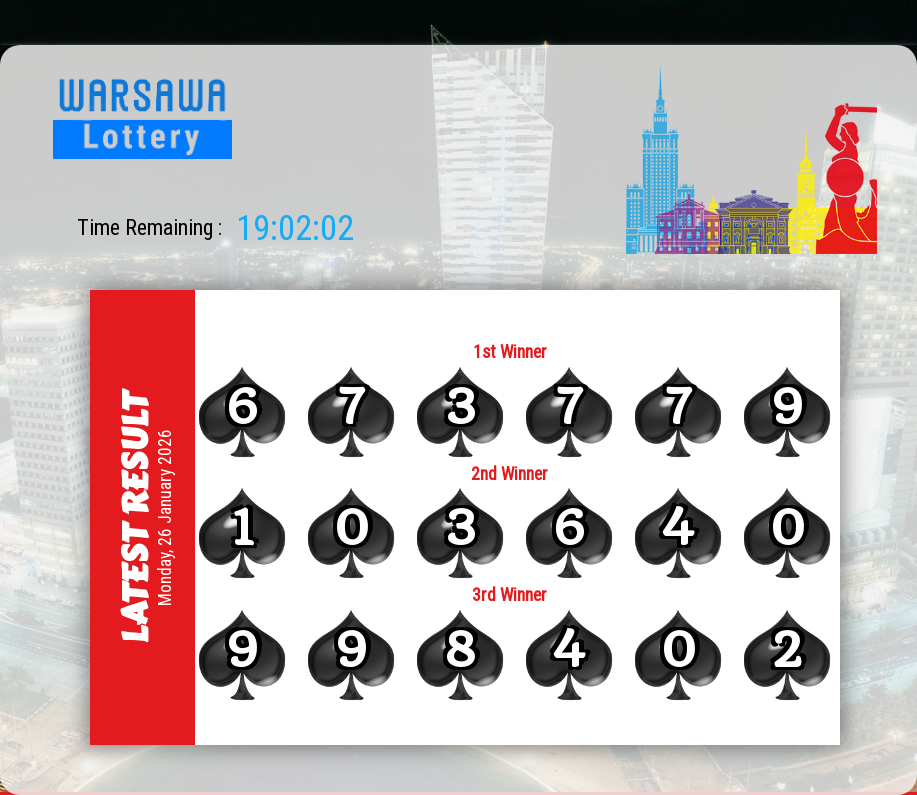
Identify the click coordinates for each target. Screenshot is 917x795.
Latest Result (134, 517)
